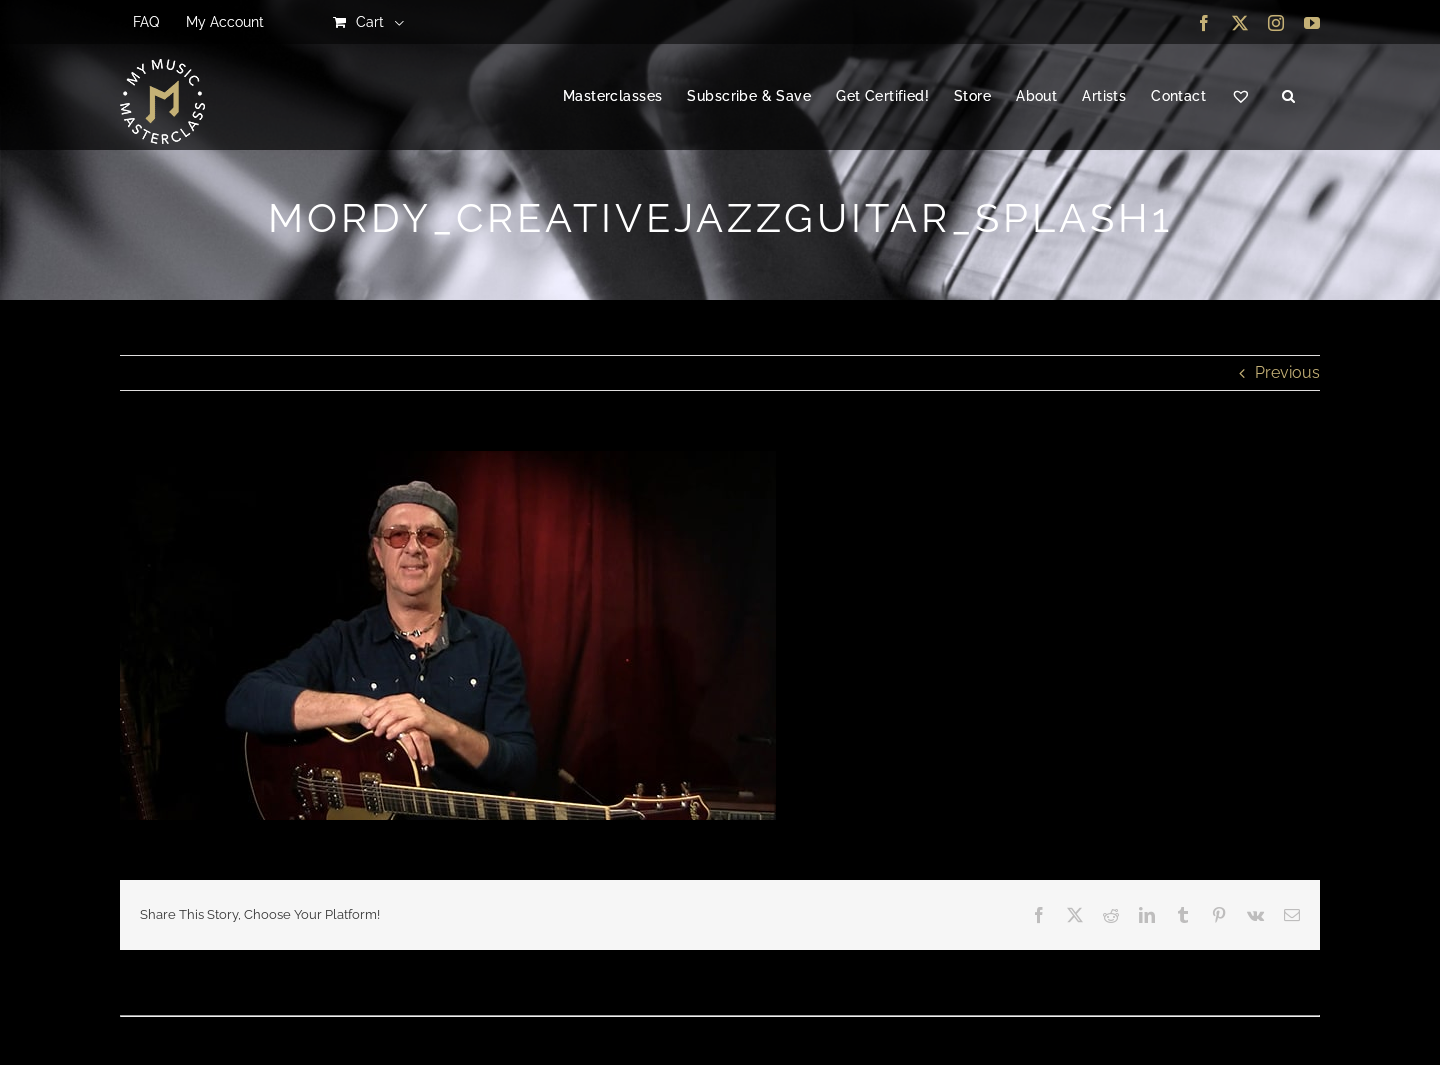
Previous (1287, 372)
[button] (1288, 97)
